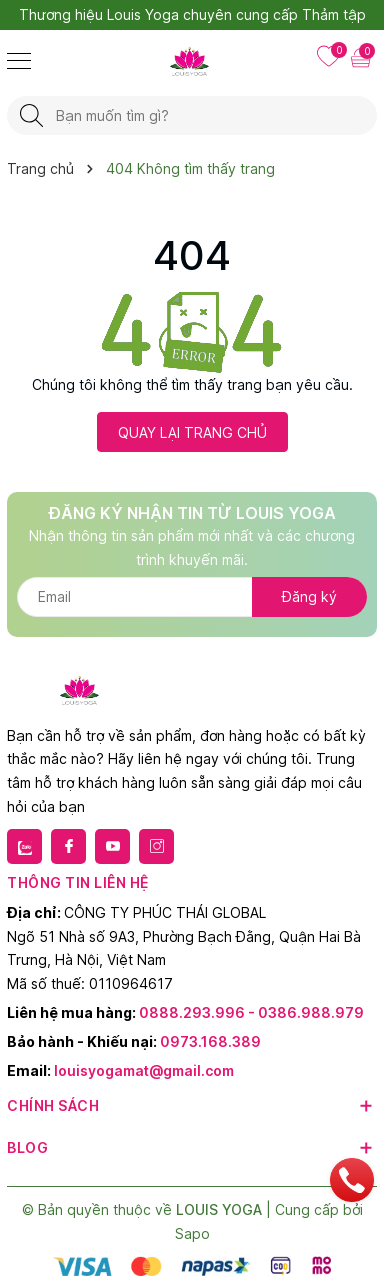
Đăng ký (309, 596)
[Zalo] (24, 846)
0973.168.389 (210, 1041)
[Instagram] (156, 846)
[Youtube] (112, 846)
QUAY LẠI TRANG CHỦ (192, 432)
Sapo (192, 1233)
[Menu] (19, 60)
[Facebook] (68, 846)
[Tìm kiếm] (31, 115)
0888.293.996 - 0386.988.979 (251, 1012)
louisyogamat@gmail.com (144, 1070)
